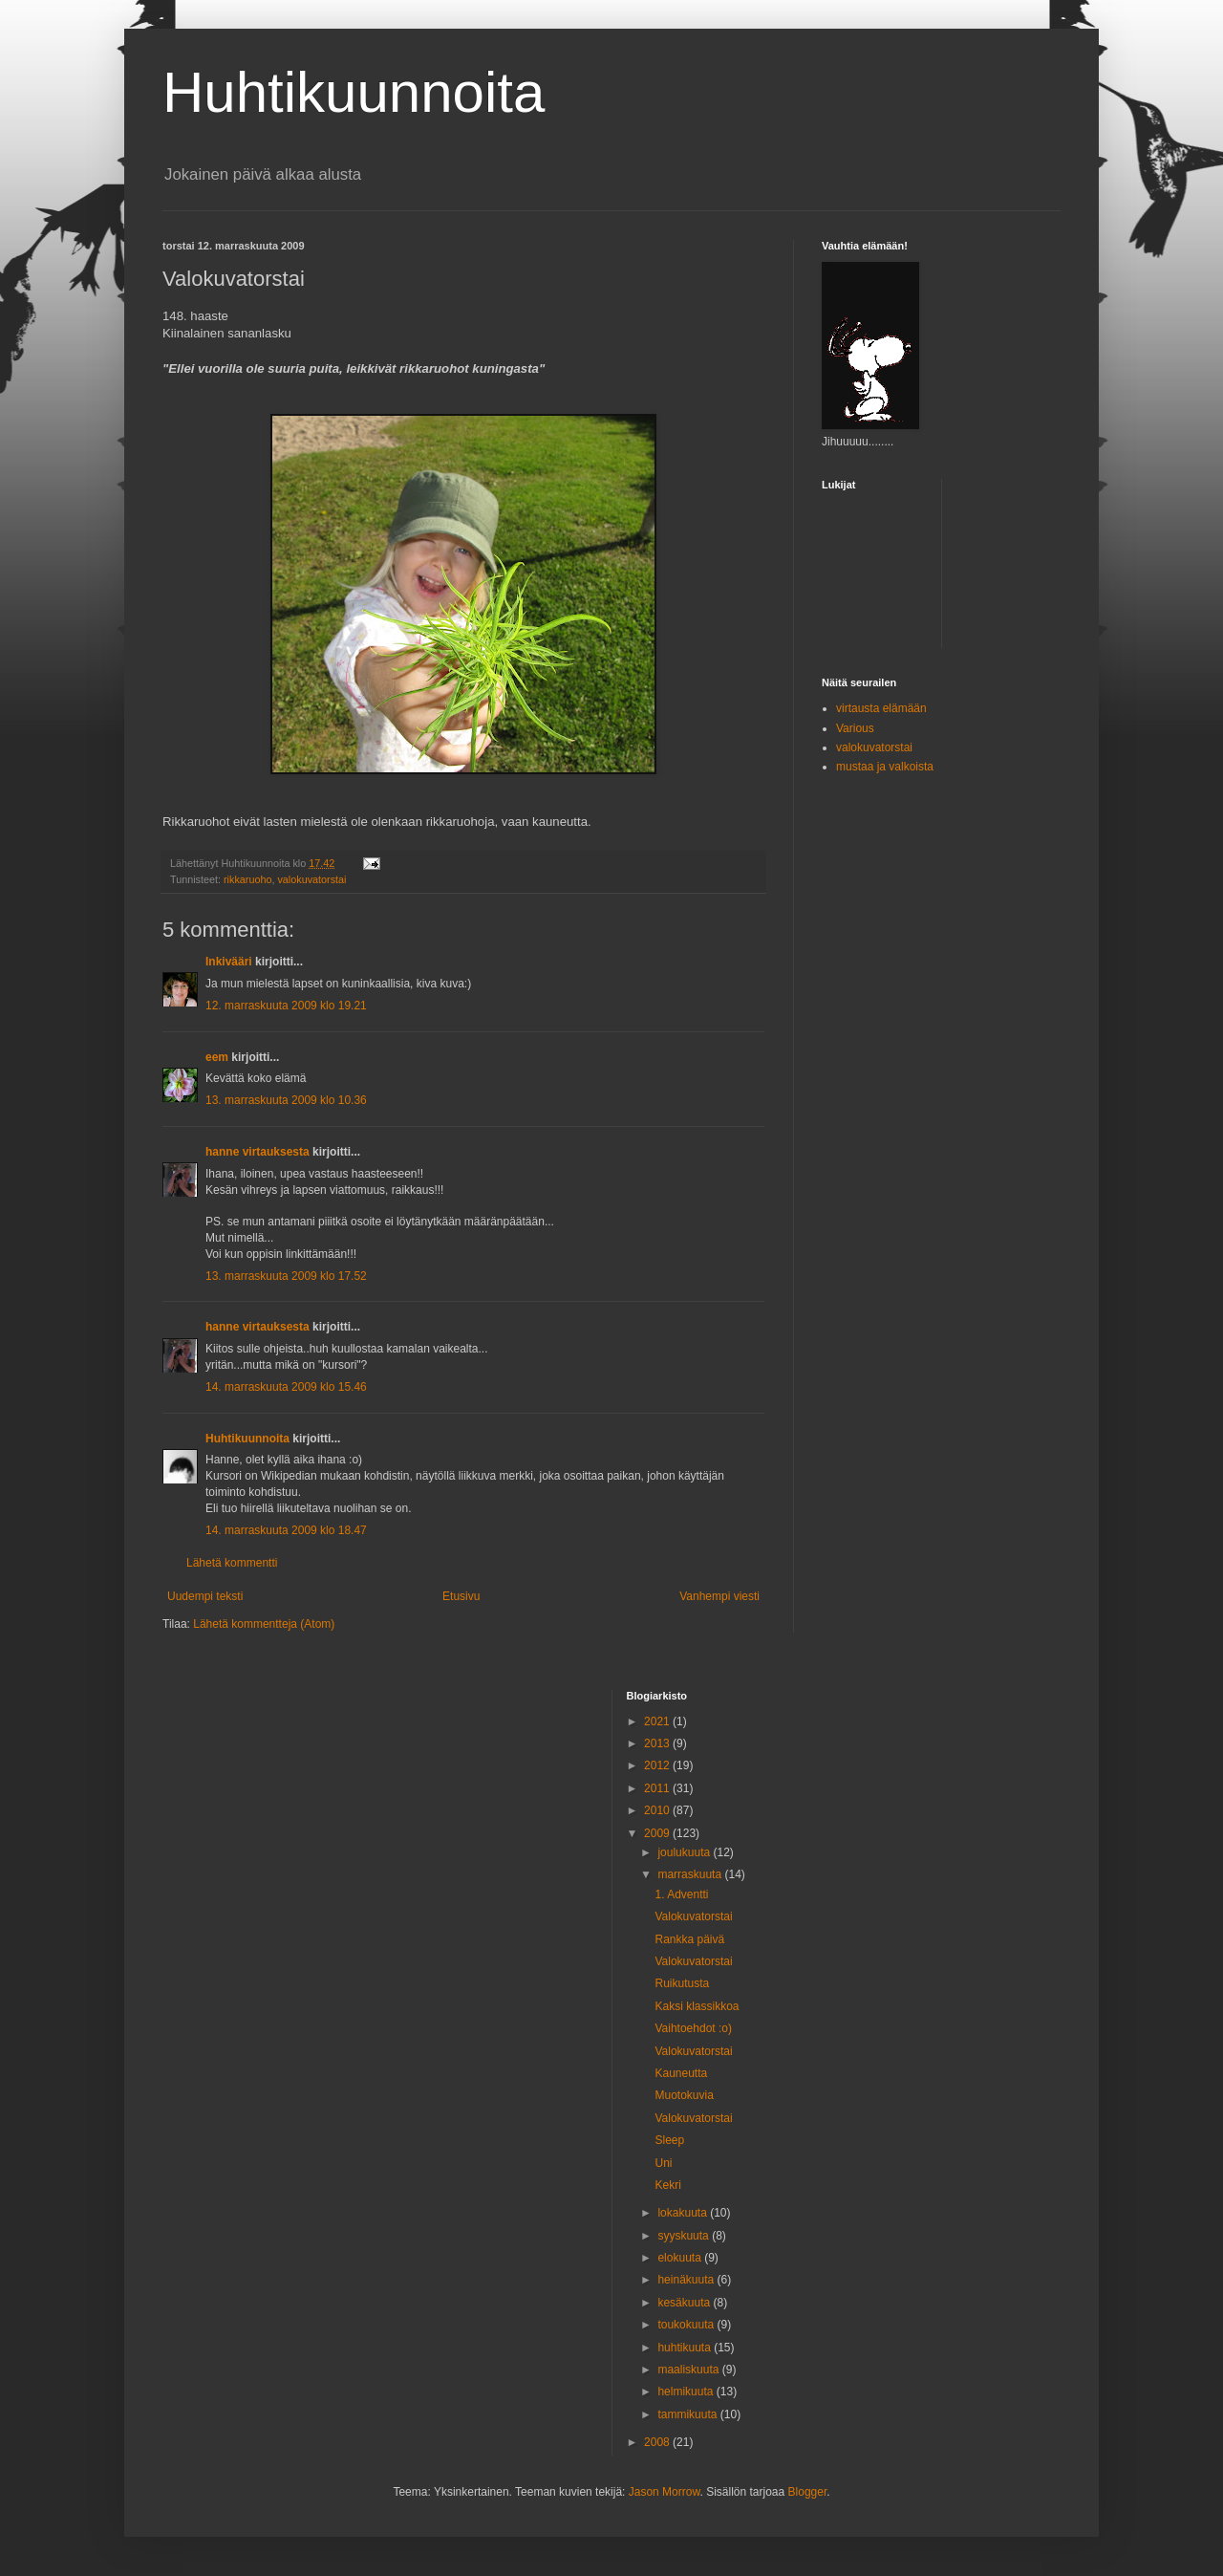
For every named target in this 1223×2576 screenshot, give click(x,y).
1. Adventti (681, 1894)
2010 (658, 1810)
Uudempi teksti (205, 1596)
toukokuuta (687, 2324)
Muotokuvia (683, 2095)
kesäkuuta (685, 2302)
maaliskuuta (689, 2369)
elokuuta (680, 2257)
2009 (658, 1833)
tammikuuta (688, 2414)
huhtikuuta (685, 2347)
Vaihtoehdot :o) (693, 2028)
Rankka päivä (689, 1939)
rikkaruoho (247, 879)
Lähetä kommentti (231, 1562)
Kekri (667, 2185)
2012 (658, 1765)
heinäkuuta (687, 2279)
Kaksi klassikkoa (696, 2006)
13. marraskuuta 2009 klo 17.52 (286, 1276)
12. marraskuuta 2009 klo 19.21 (286, 1005)
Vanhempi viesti (719, 1596)
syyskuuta (684, 2235)
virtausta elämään (881, 708)
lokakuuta (683, 2212)
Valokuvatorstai (693, 1916)
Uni (663, 2163)
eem (216, 1057)
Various (855, 728)
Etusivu (461, 1596)
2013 (658, 1743)
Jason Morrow (664, 2492)
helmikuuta (686, 2391)
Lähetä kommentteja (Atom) (263, 1624)
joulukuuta (685, 1852)
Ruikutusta (681, 1983)
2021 (658, 1721)
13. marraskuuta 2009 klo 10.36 (286, 1100)
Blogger (807, 2492)
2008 (658, 2442)
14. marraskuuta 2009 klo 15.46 (286, 1387)
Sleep (669, 2140)
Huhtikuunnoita (353, 92)
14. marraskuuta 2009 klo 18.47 (286, 1530)
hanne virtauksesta (257, 1151)
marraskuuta (690, 1874)
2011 (658, 1788)
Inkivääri (228, 961)
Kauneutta (680, 2073)
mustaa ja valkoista (884, 766)
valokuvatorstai (311, 879)
